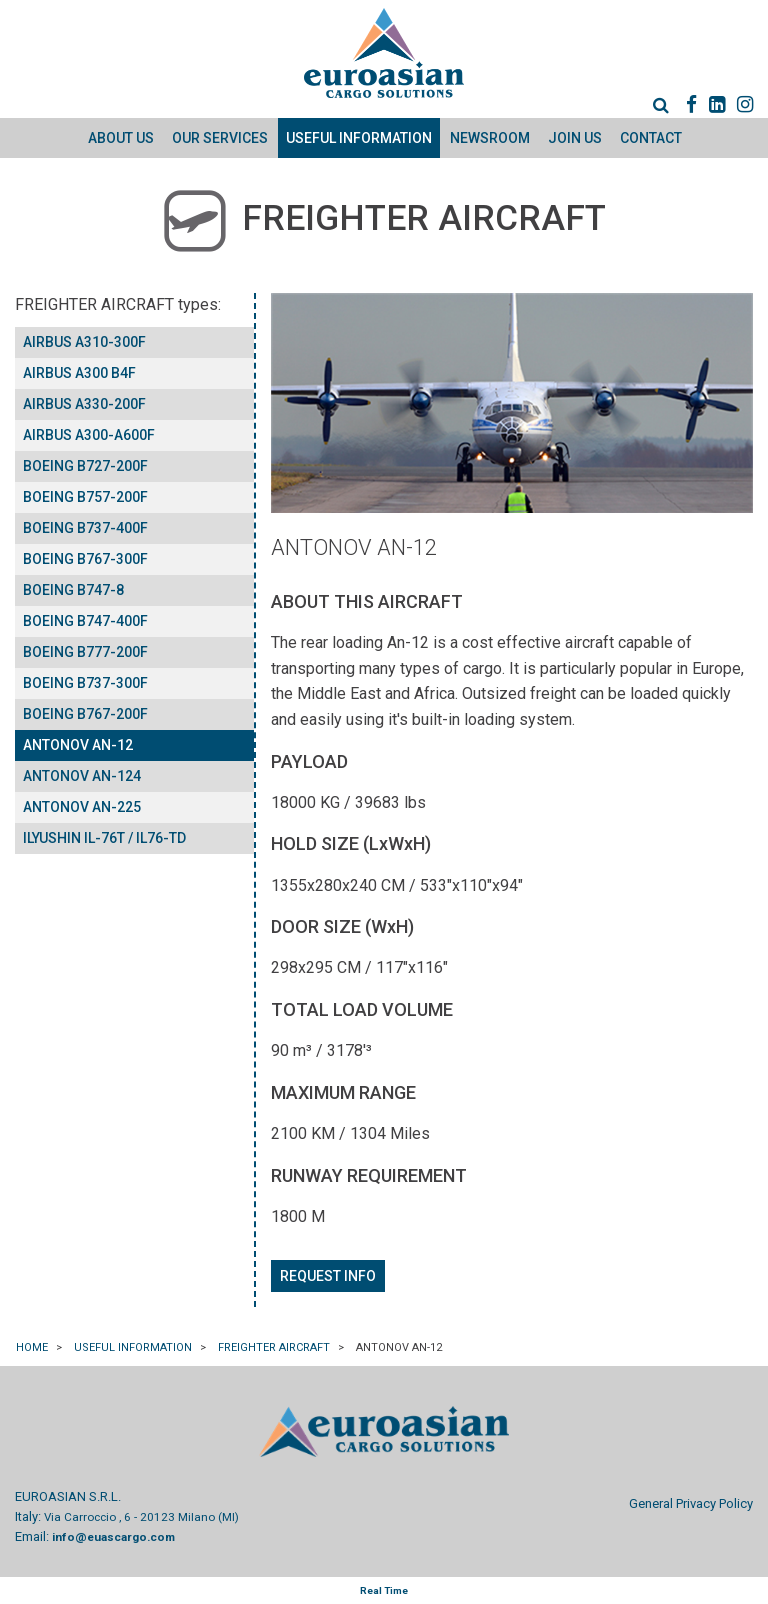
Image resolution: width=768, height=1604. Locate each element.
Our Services (220, 138)
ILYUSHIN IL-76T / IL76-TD (104, 838)
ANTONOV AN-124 (82, 776)
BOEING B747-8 (73, 590)
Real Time (384, 1590)
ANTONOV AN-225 (82, 807)
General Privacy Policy (691, 1503)
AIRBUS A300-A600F (89, 435)
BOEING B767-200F (85, 714)
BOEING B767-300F (85, 559)
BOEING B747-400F (85, 621)
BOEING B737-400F (85, 528)
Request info (328, 1276)
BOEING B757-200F (85, 497)
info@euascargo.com (113, 1537)
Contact (651, 138)
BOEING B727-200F (85, 466)
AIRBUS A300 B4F (79, 373)
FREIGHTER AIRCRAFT (275, 1347)
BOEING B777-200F (85, 652)
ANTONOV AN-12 (78, 745)
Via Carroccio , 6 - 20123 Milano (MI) (141, 1517)
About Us (121, 138)
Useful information (359, 138)
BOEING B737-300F (85, 683)
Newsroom (490, 138)
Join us (575, 138)
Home (33, 1347)
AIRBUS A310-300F (84, 342)
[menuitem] (651, 104)
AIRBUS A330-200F (84, 404)
